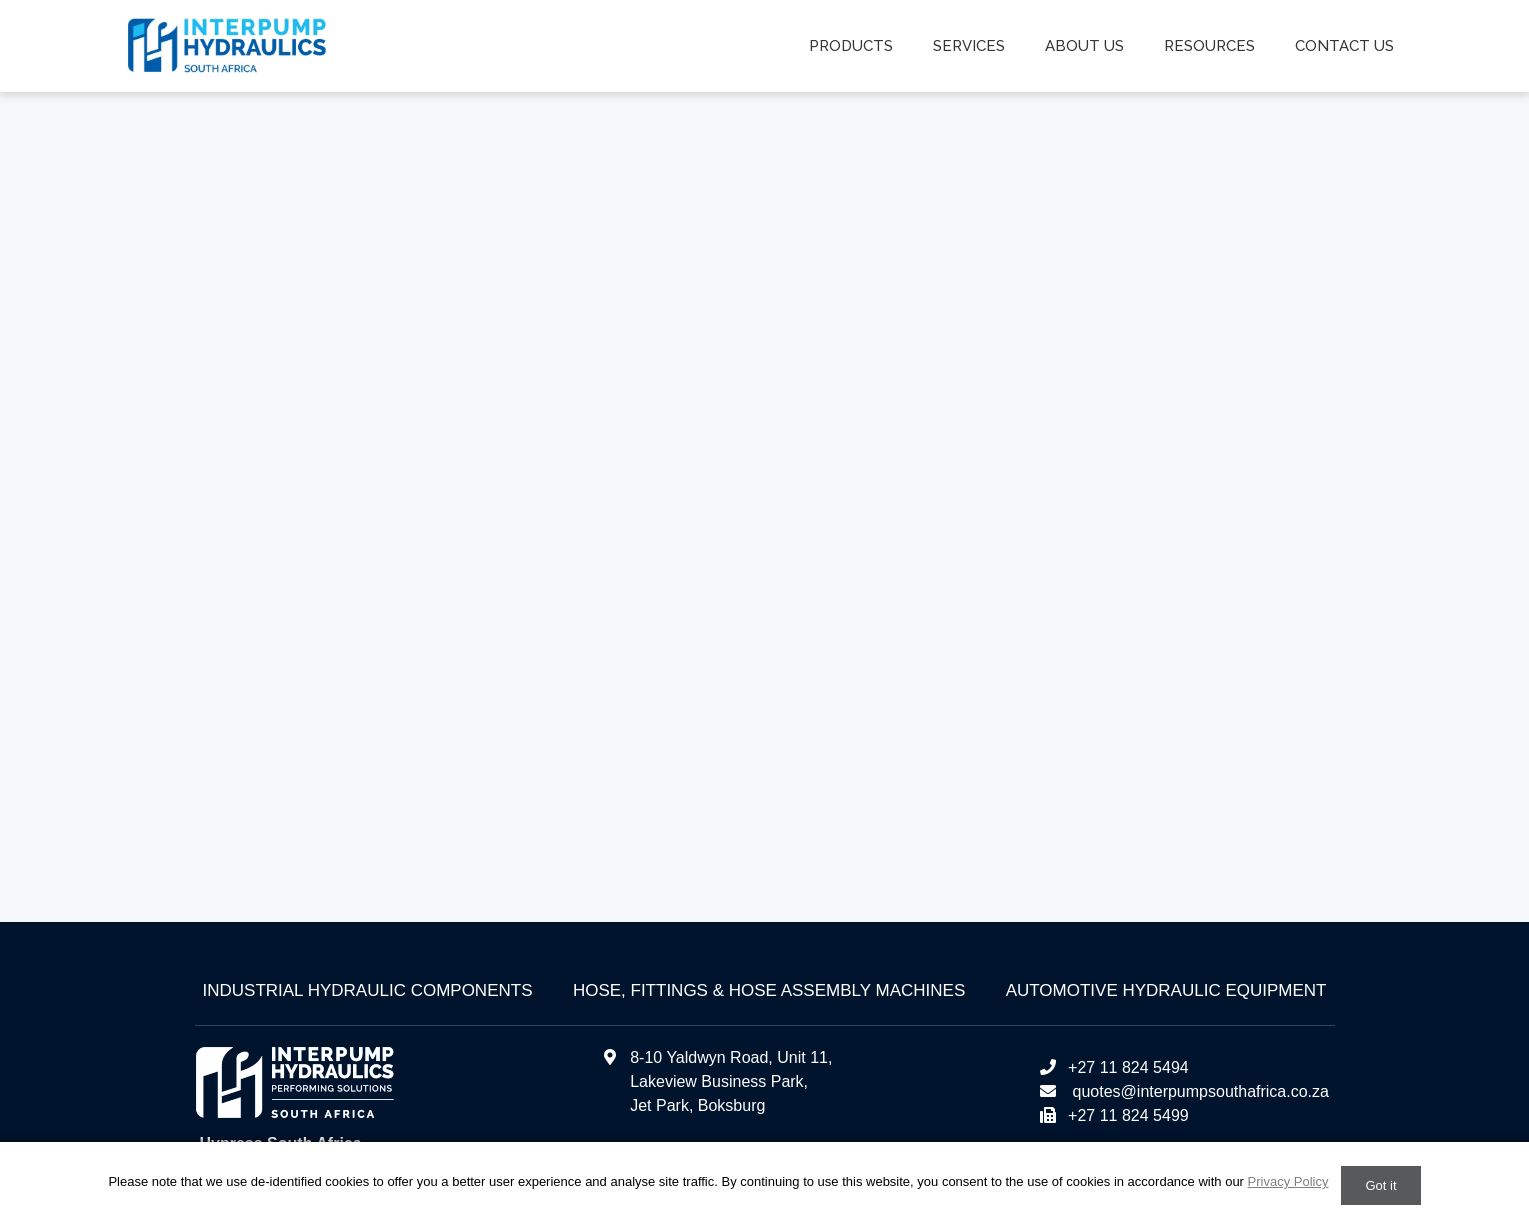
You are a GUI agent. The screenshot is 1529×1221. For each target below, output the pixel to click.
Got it (1380, 1185)
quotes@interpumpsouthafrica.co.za (1198, 1091)
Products (851, 46)
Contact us (1344, 46)
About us (1084, 46)
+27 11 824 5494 (1113, 1067)
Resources (1209, 46)
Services (969, 46)
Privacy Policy (1288, 1181)
